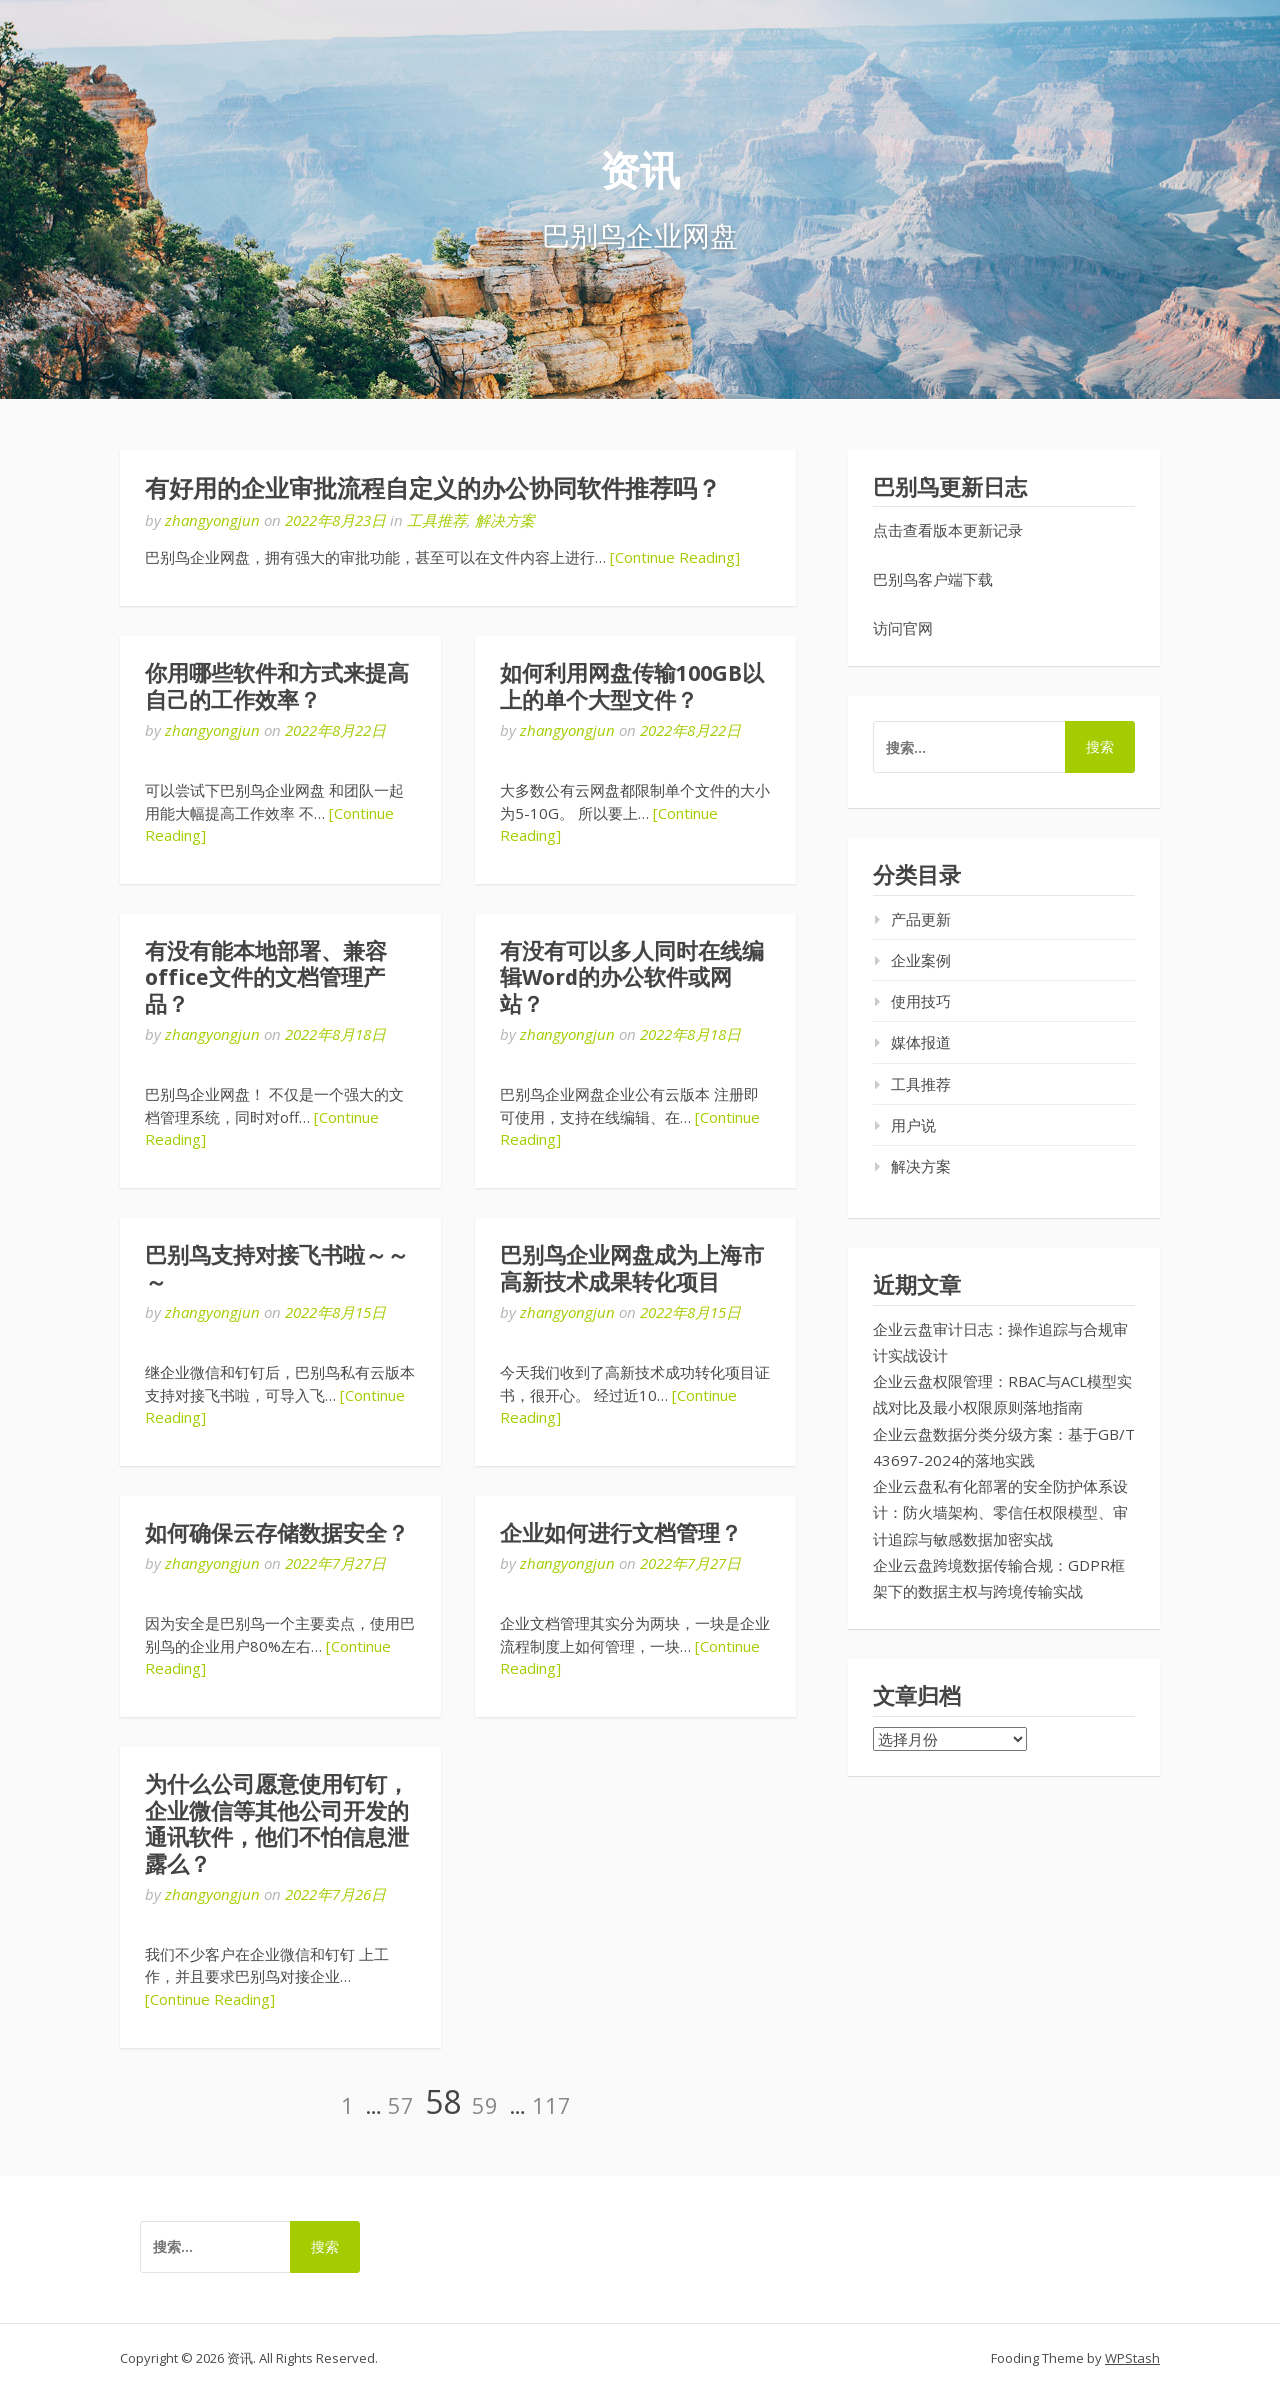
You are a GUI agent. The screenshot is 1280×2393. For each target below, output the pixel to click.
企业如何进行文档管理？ (621, 1533)
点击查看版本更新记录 (948, 530)
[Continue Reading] (675, 557)
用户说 (913, 1125)
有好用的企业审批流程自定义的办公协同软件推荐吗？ (433, 489)
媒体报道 (921, 1042)
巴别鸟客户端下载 (933, 579)
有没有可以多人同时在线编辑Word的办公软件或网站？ (632, 978)
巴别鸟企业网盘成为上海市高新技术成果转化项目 (632, 1268)
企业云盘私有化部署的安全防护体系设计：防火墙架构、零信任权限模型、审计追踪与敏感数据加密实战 (1000, 1512)
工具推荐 (437, 520)
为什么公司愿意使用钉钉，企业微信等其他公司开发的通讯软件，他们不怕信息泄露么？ (277, 1824)
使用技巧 (921, 1001)
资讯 (640, 171)
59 (485, 2105)
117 (551, 2105)
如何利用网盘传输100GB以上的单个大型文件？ (632, 686)
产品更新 (921, 919)
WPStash (1132, 2358)
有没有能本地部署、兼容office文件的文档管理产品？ (266, 978)
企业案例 (921, 960)
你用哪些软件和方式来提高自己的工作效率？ (277, 686)
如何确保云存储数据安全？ (277, 1533)
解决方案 (505, 520)
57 (401, 2105)
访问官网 (903, 628)
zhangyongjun (212, 520)
